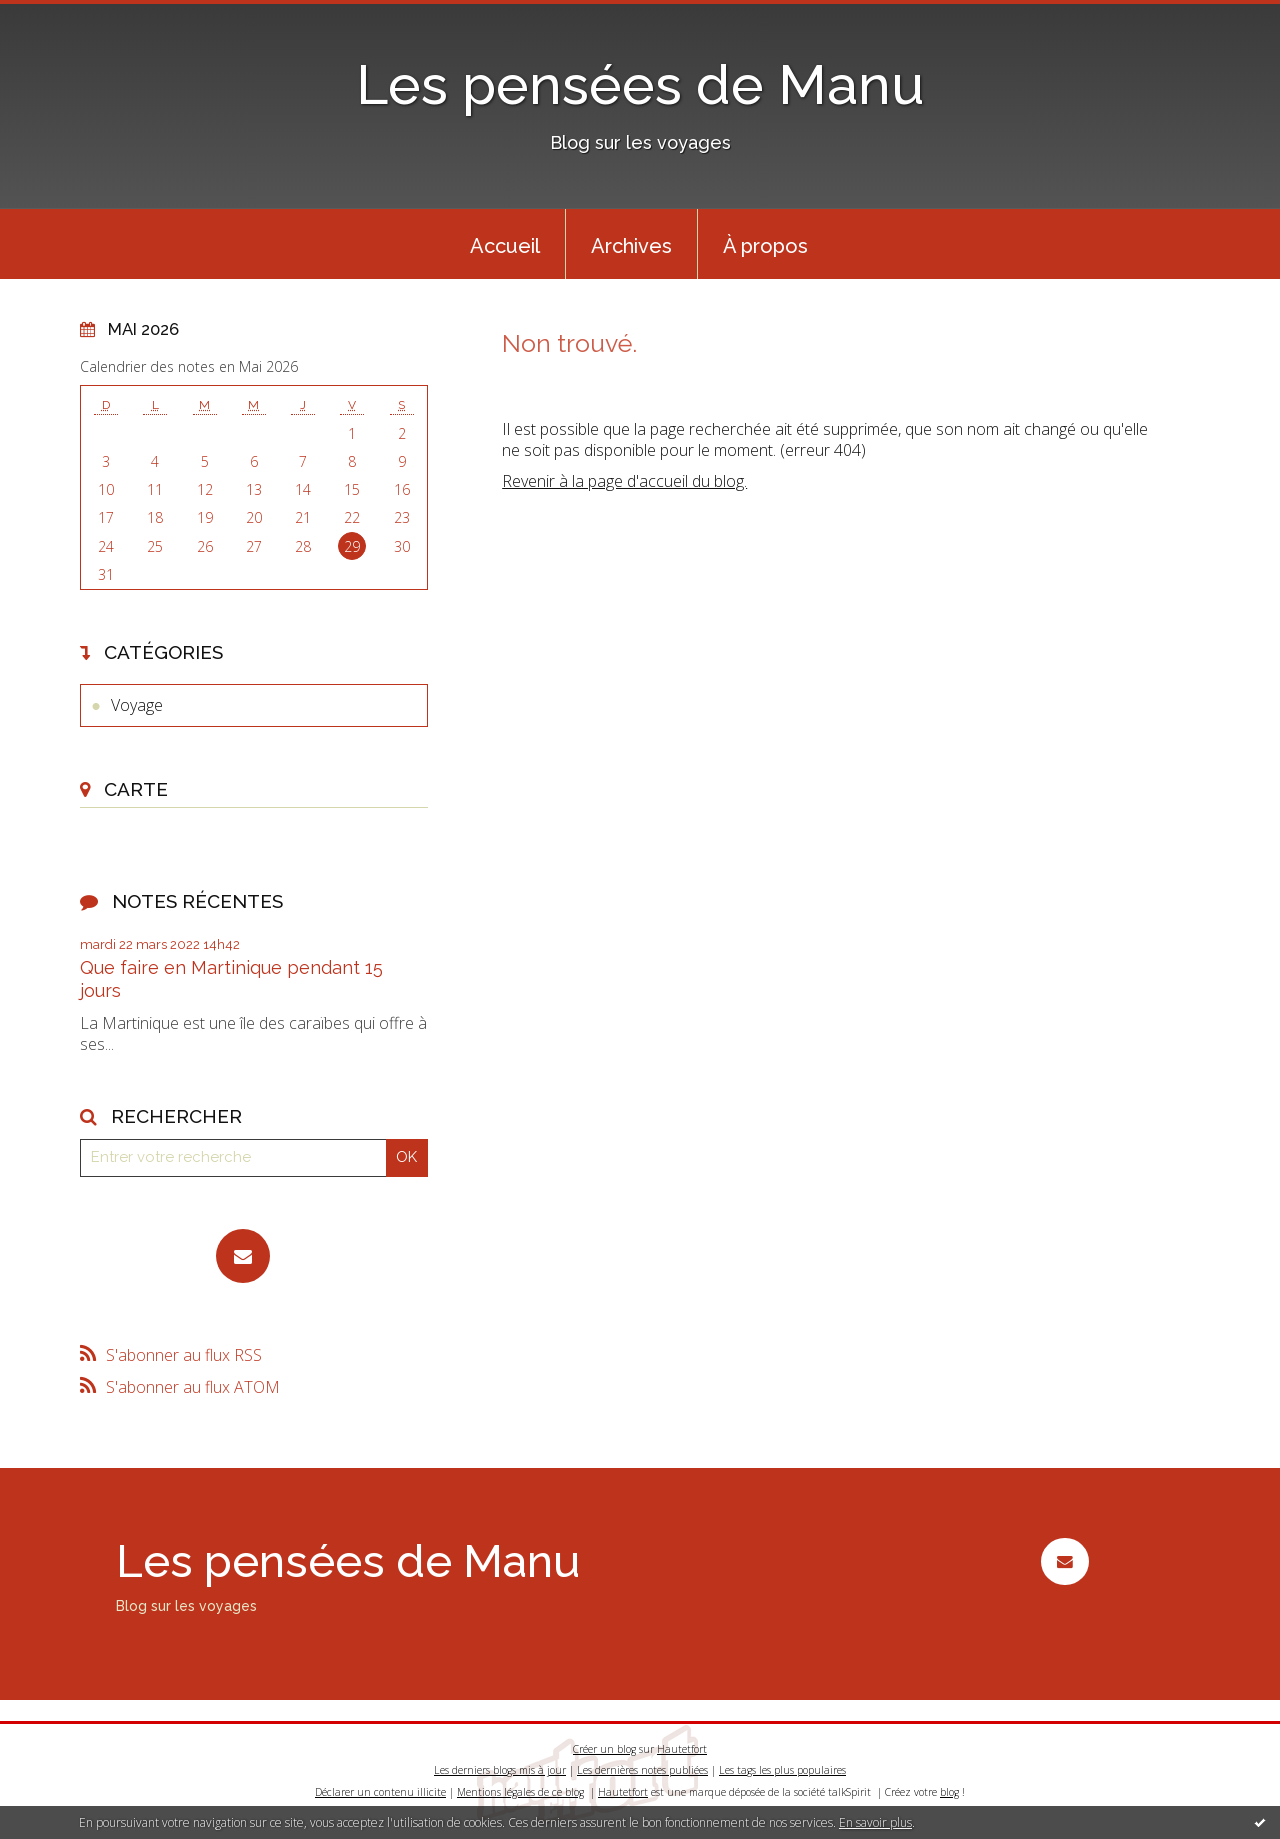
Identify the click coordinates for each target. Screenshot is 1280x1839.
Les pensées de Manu (640, 84)
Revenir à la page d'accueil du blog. (624, 481)
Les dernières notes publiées (642, 1770)
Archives (631, 246)
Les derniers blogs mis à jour (500, 1770)
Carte (136, 789)
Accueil (505, 246)
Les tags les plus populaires (782, 1770)
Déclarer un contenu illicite (380, 1792)
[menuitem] (505, 244)
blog (949, 1792)
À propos (765, 246)
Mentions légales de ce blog (520, 1792)
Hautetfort (682, 1749)
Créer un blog (604, 1749)
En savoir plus (875, 1822)
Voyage (137, 705)
